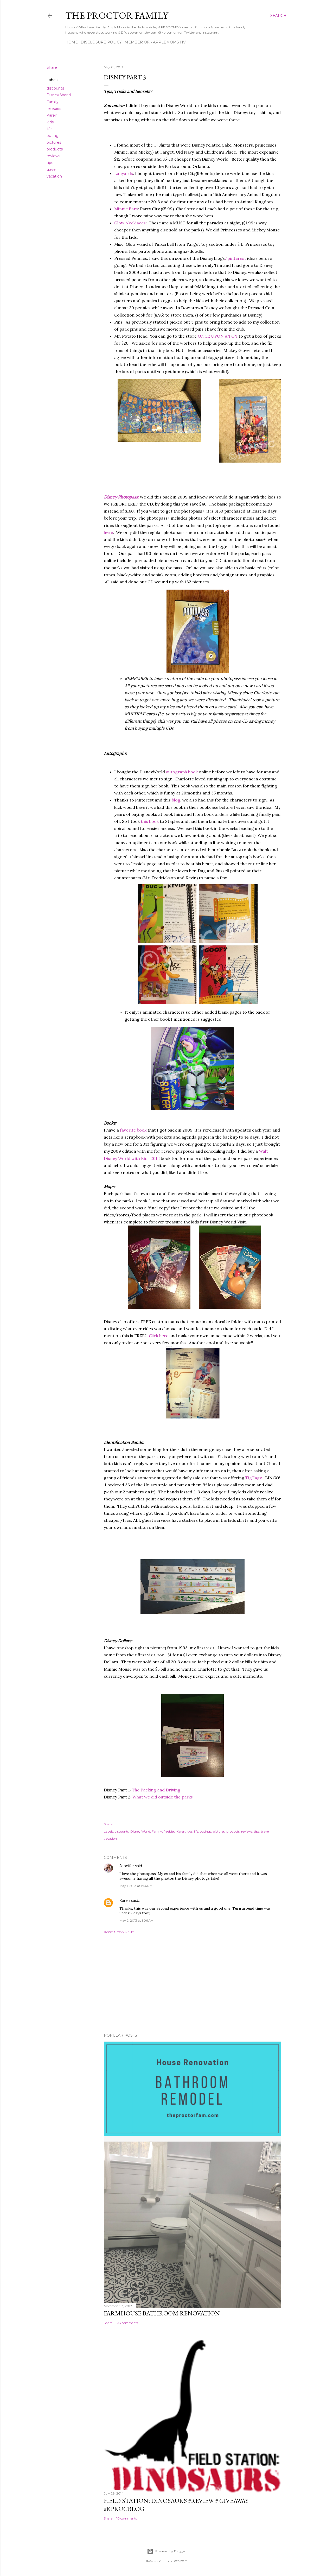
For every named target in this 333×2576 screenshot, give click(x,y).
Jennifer (126, 1866)
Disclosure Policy (101, 42)
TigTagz (253, 1477)
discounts (55, 88)
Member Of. (137, 42)
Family (53, 101)
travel (51, 169)
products (55, 149)
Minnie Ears (126, 208)
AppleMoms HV (169, 42)
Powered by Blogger (166, 2551)
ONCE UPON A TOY (218, 336)
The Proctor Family (116, 15)
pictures (54, 142)
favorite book (132, 1130)
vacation (54, 176)
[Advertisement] (192, 1983)
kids (50, 122)
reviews (53, 156)
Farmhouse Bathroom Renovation (162, 2313)
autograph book (181, 771)
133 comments (127, 2323)
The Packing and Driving (156, 1789)
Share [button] (52, 67)
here (108, 532)
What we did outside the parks (162, 1797)
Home (71, 42)
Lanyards (123, 173)
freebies (54, 108)
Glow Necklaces (130, 222)
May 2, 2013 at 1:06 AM (136, 1920)
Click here (159, 1335)
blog (176, 800)
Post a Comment (119, 1932)
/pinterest (235, 258)
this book (150, 821)
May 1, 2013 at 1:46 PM (135, 1886)
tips (50, 162)
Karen (52, 115)
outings (53, 135)
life (49, 129)
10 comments (126, 2518)
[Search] (278, 15)
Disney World (59, 95)
